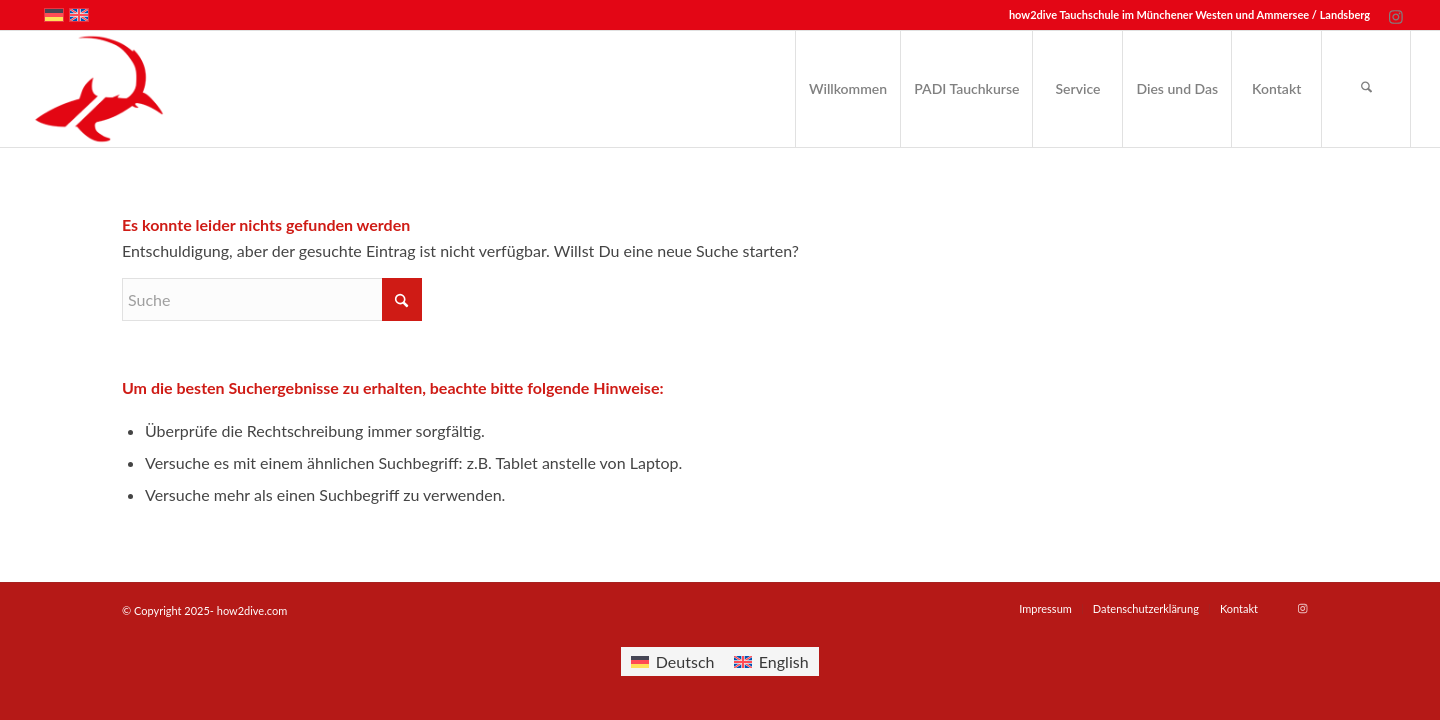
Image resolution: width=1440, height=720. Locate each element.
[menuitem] (847, 89)
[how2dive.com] (99, 89)
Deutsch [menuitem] (685, 661)
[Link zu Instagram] (1396, 15)
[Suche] (1366, 89)
